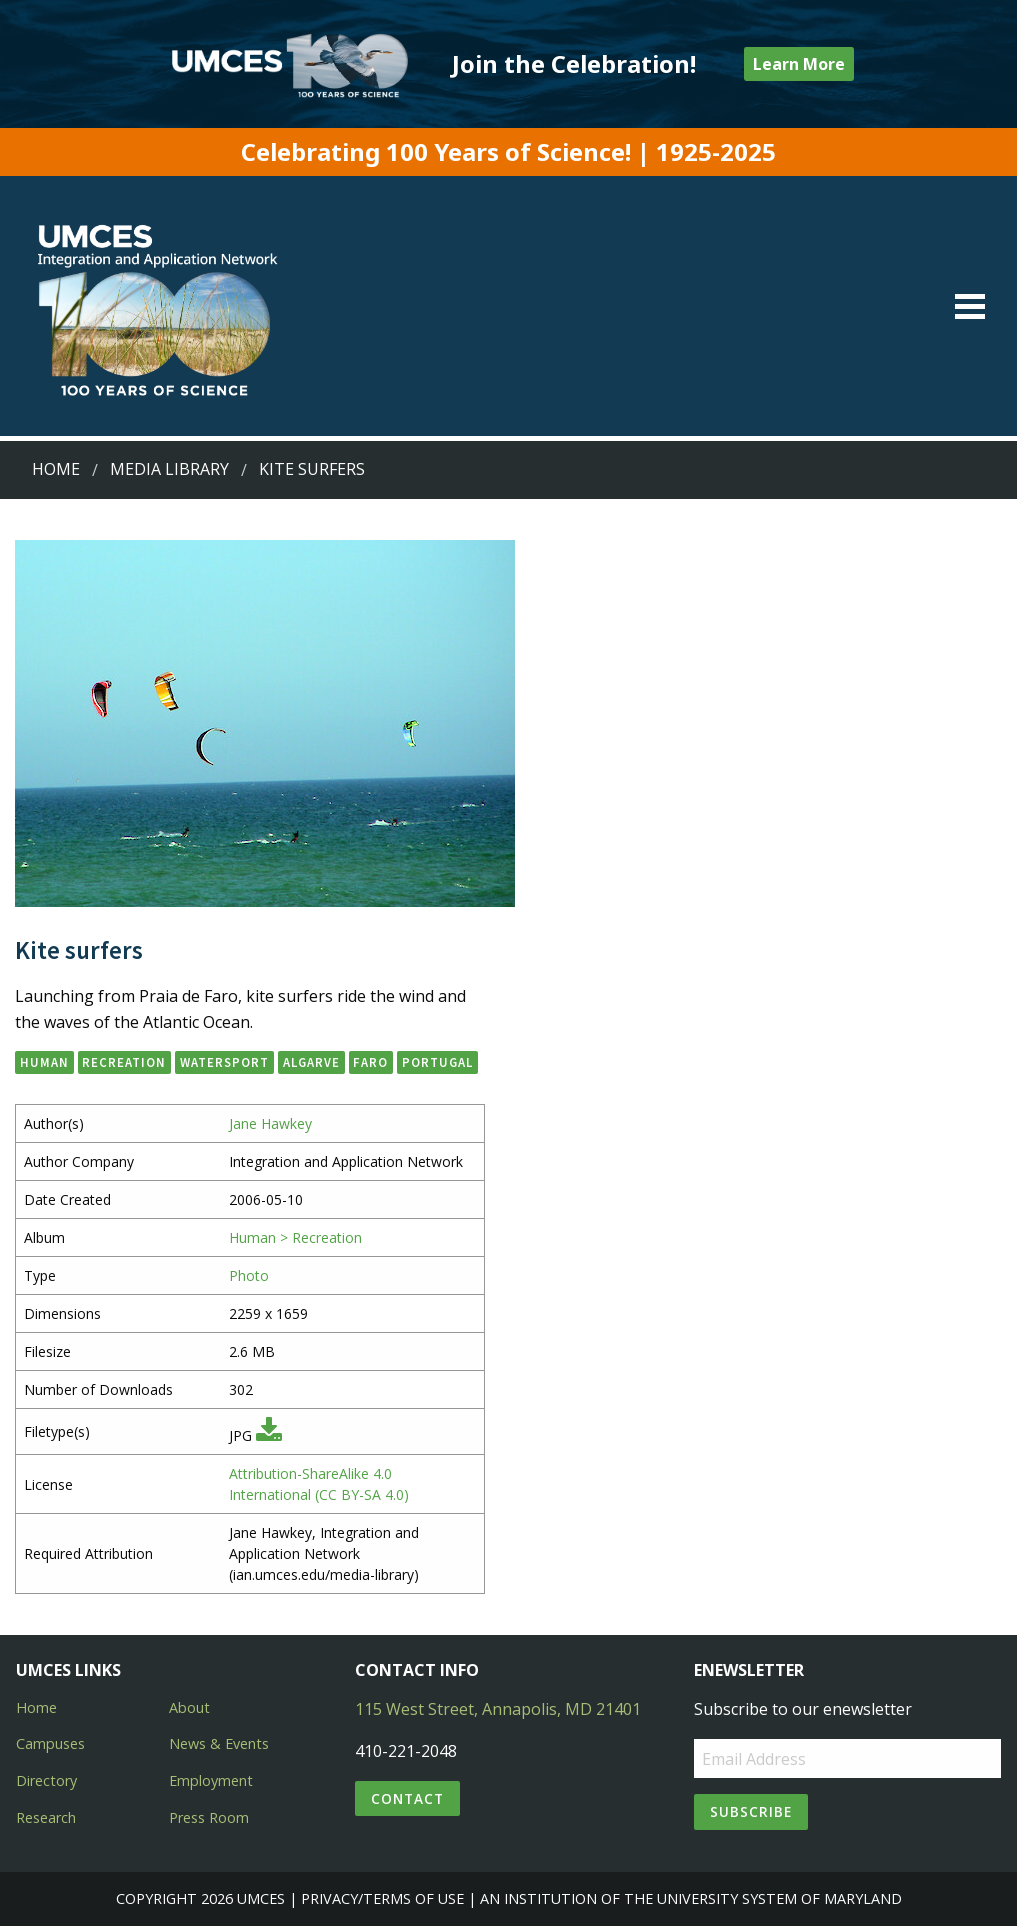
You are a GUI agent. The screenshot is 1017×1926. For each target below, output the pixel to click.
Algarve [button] (311, 1062)
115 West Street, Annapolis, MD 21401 (498, 1709)
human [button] (44, 1062)
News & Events (219, 1743)
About (189, 1707)
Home (56, 469)
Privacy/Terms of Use (382, 1898)
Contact (407, 1798)
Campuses (50, 1743)
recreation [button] (124, 1062)
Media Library (169, 469)
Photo (249, 1275)
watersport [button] (224, 1062)
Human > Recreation (295, 1237)
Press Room (209, 1817)
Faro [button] (370, 1062)
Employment (211, 1780)
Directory (46, 1780)
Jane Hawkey (270, 1123)
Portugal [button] (437, 1062)
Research (46, 1817)
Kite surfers (312, 469)
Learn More (799, 64)
